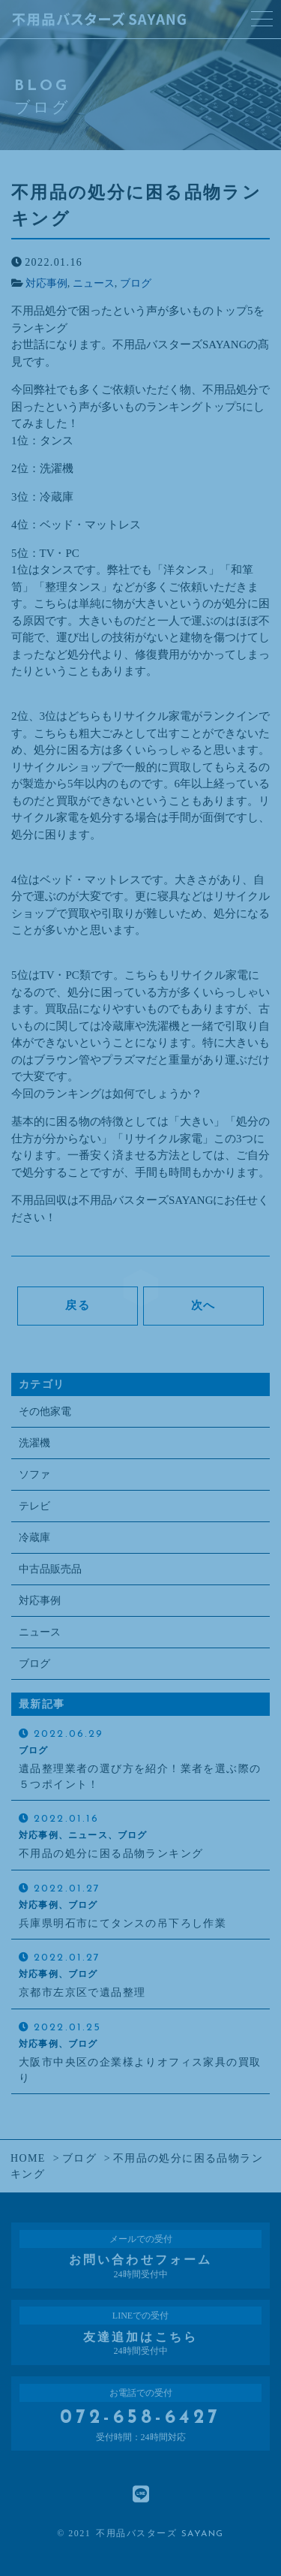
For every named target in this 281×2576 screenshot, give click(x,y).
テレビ (34, 1506)
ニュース (94, 283)
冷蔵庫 (34, 1537)
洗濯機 (34, 1443)
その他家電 (45, 1411)
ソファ (34, 1474)
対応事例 (46, 283)
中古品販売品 (50, 1569)
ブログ (135, 283)
